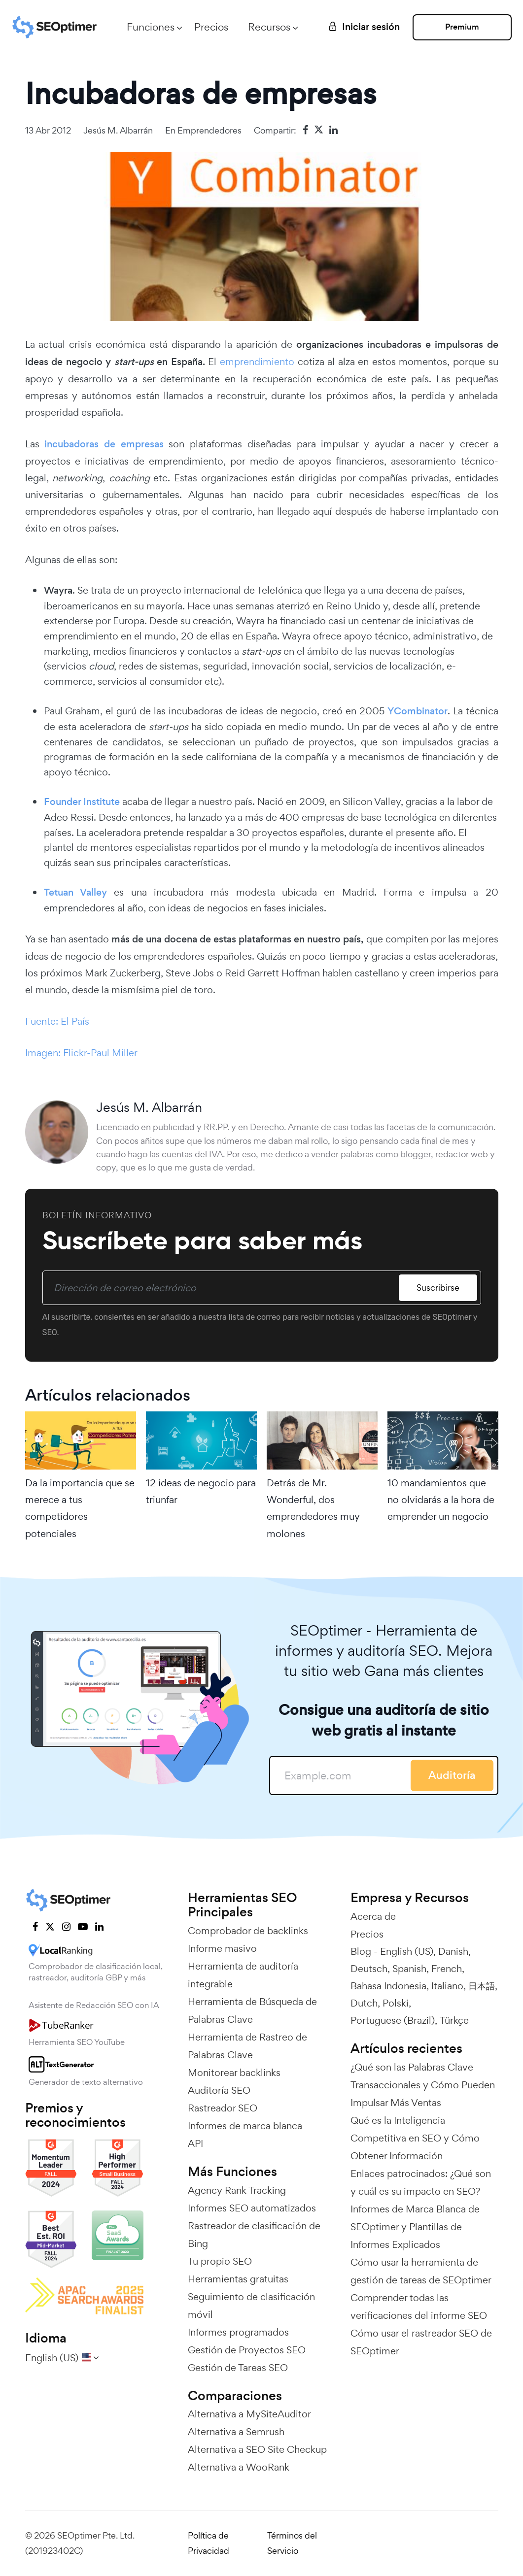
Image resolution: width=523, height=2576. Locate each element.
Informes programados (238, 2332)
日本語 (481, 1985)
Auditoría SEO (219, 2090)
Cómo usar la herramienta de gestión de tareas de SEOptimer (420, 2271)
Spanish (409, 1968)
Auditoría (451, 1775)
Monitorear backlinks (234, 2072)
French (446, 1968)
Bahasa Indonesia (388, 1985)
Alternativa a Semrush (236, 2431)
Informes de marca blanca (245, 2125)
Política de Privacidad (208, 2543)
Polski (396, 2003)
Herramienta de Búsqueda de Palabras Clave (252, 2010)
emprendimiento (257, 361)
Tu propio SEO (220, 2261)
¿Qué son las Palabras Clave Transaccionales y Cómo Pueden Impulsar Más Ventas (422, 2085)
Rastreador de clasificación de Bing (254, 2234)
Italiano (447, 1985)
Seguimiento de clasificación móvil (251, 2305)
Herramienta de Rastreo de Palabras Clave (247, 2046)
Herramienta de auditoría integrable (243, 1975)
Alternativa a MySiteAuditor (249, 2414)
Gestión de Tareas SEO (238, 2367)
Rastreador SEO (222, 2108)
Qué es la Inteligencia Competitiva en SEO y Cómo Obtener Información (415, 2138)
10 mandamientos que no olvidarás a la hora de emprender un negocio (440, 1499)
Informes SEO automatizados (252, 2208)
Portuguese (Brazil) (392, 2020)
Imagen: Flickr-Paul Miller (81, 1052)
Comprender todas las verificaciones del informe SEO (418, 2306)
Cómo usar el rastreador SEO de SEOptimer (421, 2342)
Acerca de (373, 1916)
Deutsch (368, 1968)
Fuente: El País (57, 1021)
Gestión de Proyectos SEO (247, 2349)
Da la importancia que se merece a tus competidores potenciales (80, 1508)
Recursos (267, 26)
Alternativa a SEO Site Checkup (257, 2449)
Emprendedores (209, 130)
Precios (209, 26)
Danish (453, 1951)
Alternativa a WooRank (238, 2467)
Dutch (364, 2003)
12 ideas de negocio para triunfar (201, 1491)
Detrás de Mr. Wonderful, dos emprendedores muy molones (313, 1508)
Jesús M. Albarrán (118, 130)
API (195, 2143)
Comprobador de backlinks (248, 1930)
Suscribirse (437, 1287)
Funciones (149, 26)
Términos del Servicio (292, 2543)
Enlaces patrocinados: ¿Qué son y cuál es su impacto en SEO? (420, 2182)
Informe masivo (222, 1948)
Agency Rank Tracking (237, 2190)
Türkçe (454, 2020)
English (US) (406, 1951)
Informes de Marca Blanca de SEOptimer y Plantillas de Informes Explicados (415, 2227)
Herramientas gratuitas (238, 2279)
